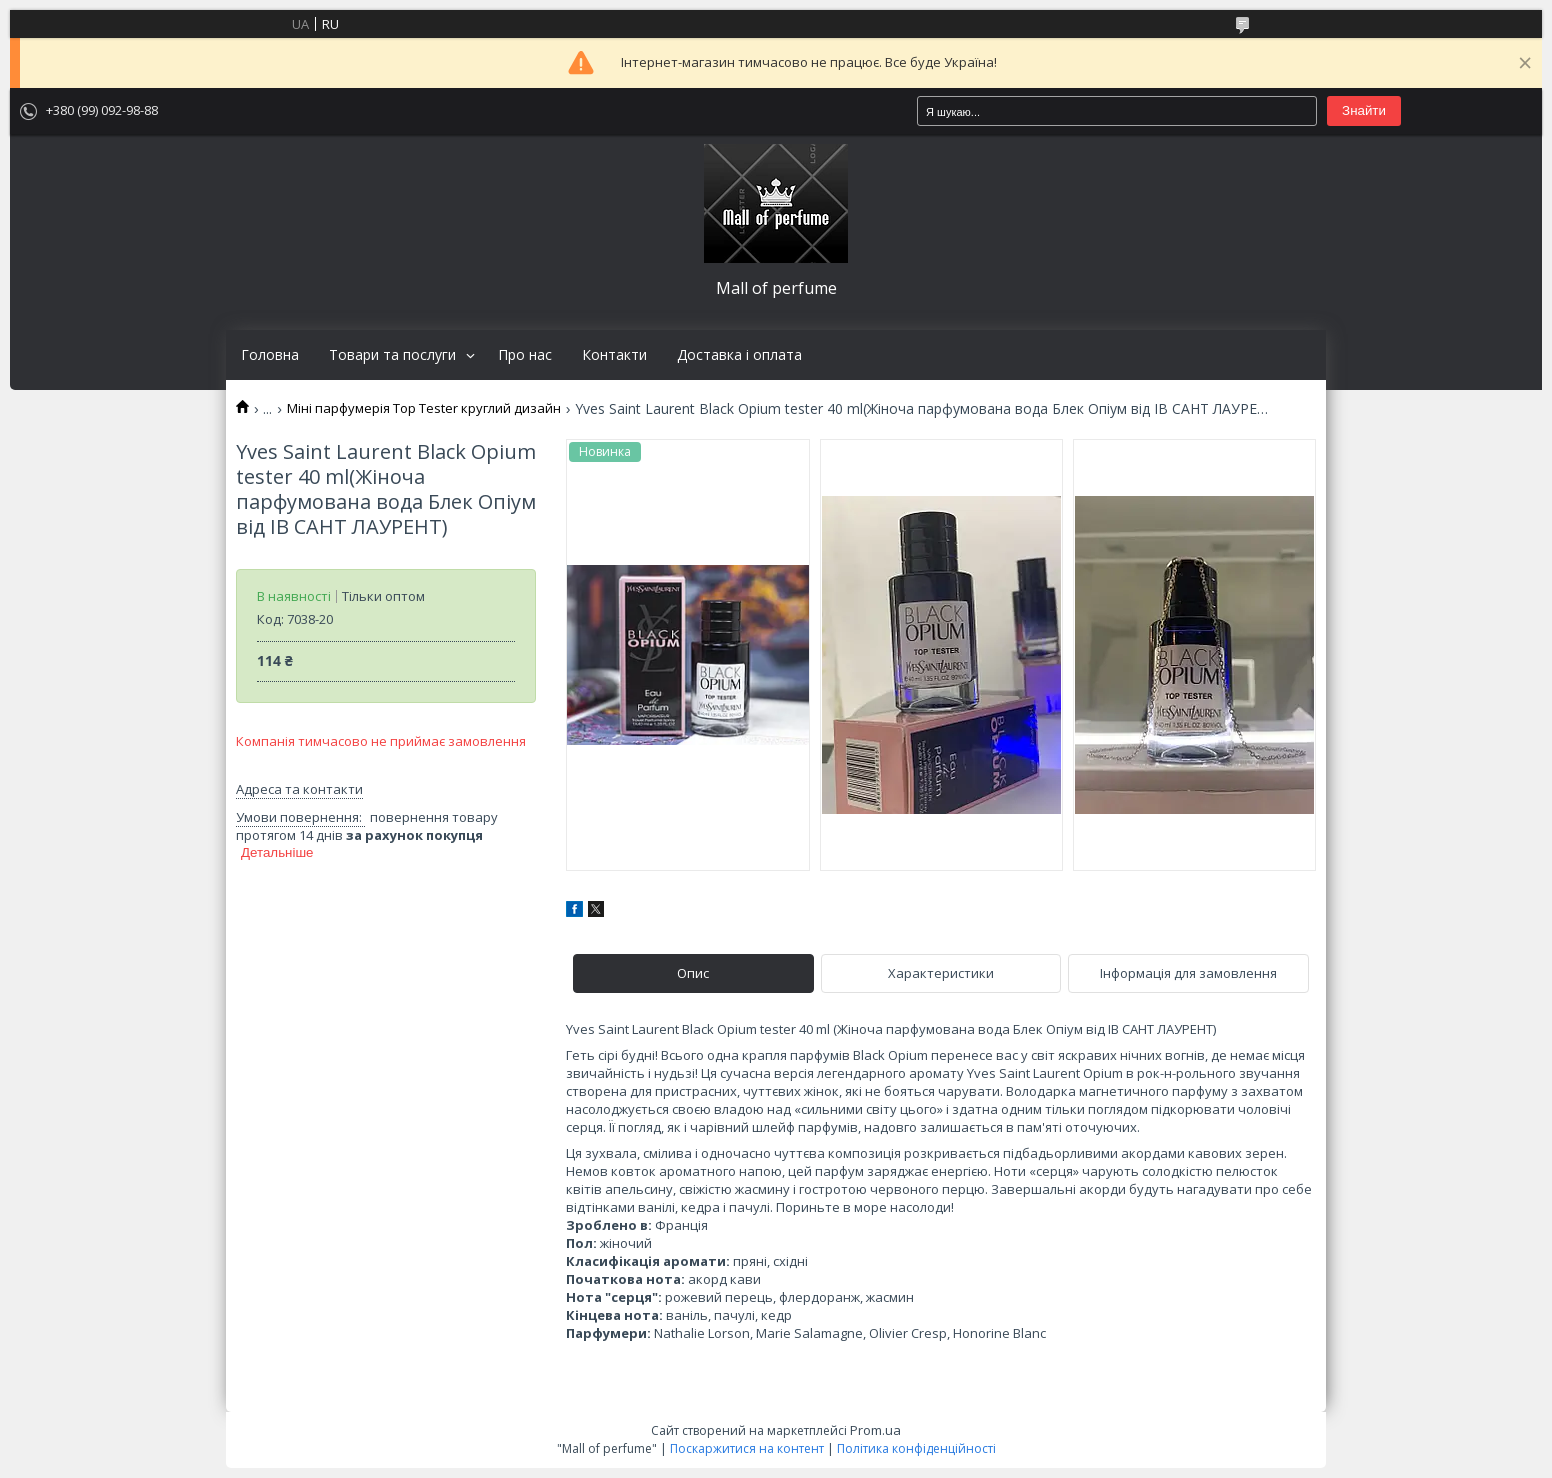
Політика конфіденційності (916, 1448)
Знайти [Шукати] (1364, 110)
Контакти (614, 355)
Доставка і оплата (739, 355)
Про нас (525, 355)
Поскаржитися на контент (747, 1448)
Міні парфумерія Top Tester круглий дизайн (424, 408)
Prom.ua (875, 1430)
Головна (270, 355)
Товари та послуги (392, 355)
